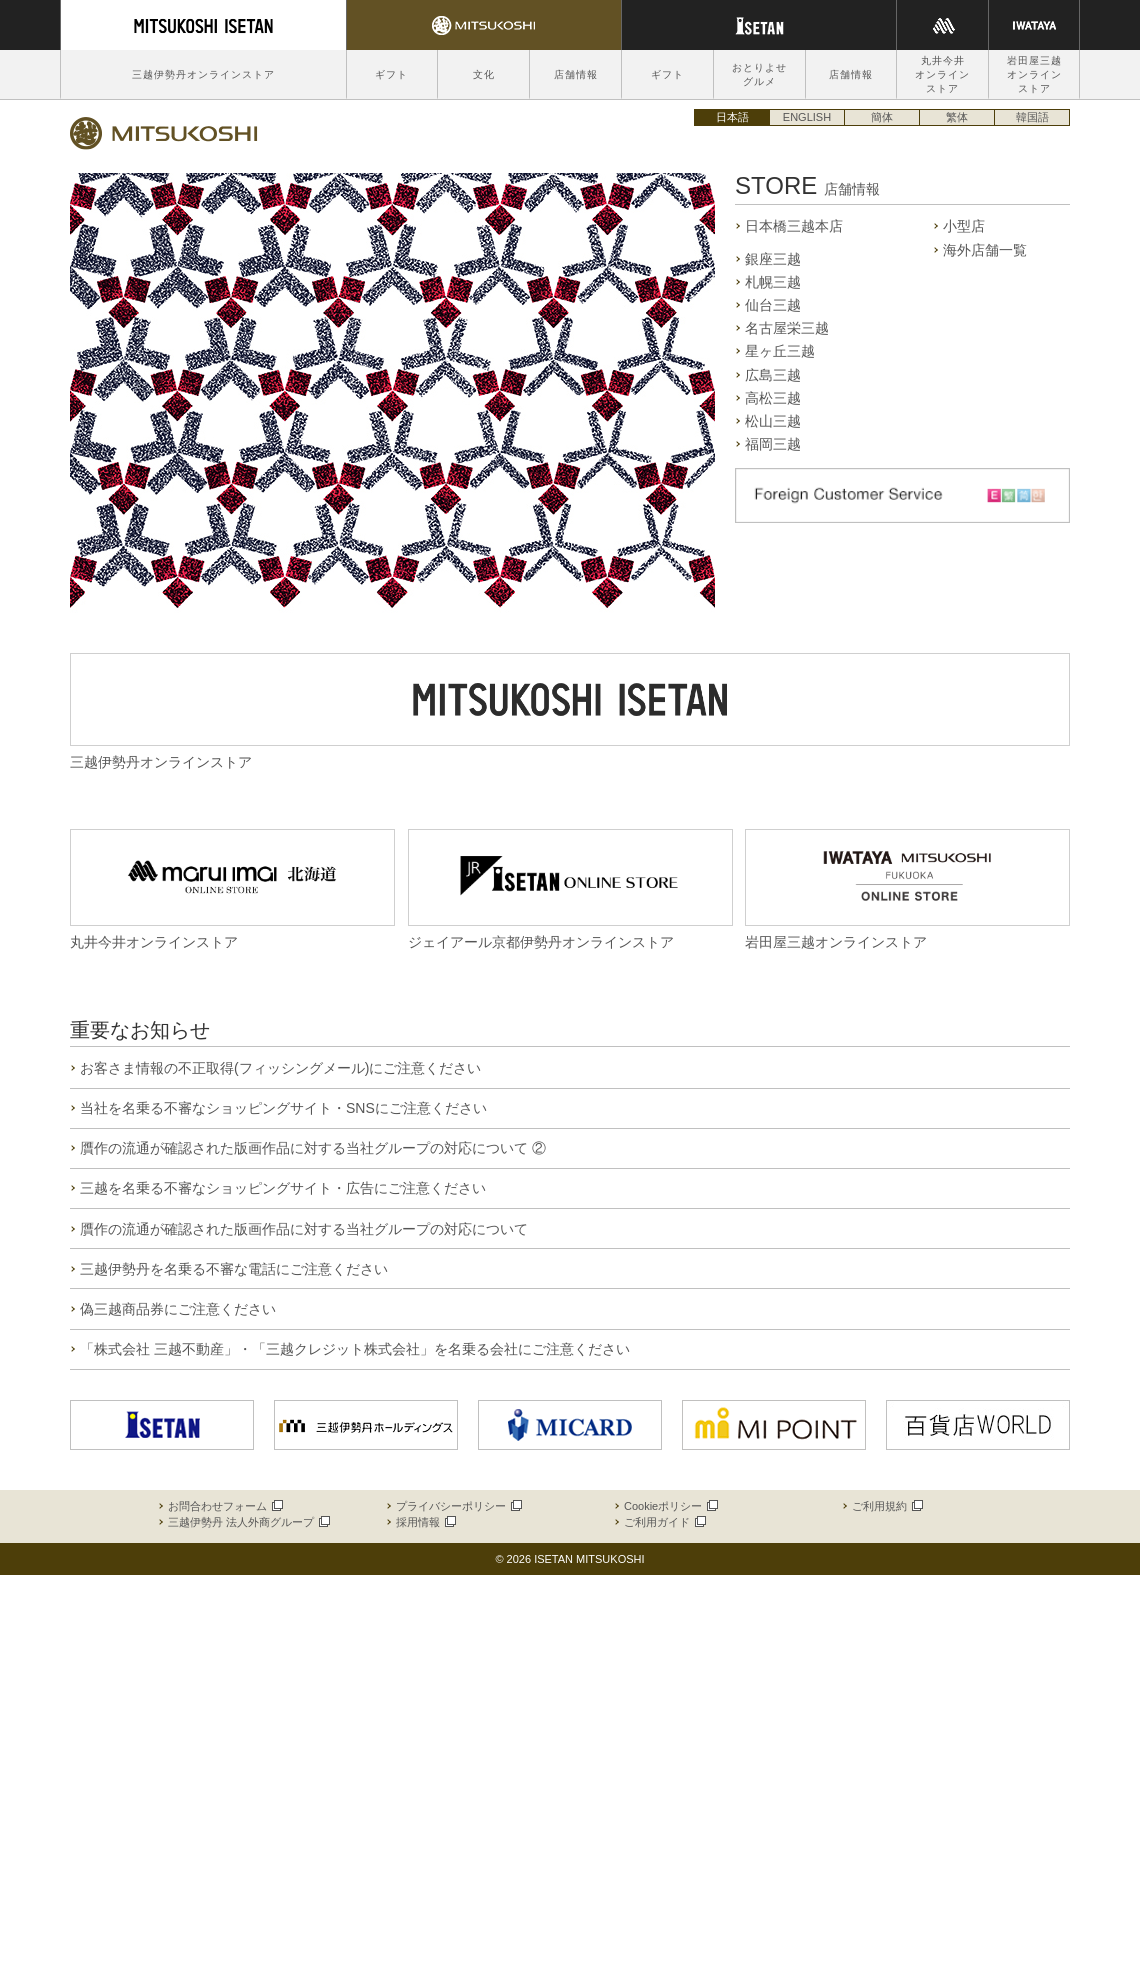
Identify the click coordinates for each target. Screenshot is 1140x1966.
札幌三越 (773, 282)
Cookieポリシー (670, 1506)
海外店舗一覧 (985, 250)
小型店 (964, 226)
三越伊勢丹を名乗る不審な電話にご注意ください (234, 1269)
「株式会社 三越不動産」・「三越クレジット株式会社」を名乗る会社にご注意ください (355, 1349)
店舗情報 (576, 74)
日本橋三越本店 (794, 226)
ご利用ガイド (664, 1522)
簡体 (882, 117)
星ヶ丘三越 (780, 351)
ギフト (391, 74)
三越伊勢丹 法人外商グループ (248, 1522)
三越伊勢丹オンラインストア (203, 74)
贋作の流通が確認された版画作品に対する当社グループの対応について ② (313, 1148)
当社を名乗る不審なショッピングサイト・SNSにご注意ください (283, 1108)
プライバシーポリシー (458, 1506)
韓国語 (1032, 117)
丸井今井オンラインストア (942, 74)
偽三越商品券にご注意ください (178, 1309)
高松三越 (773, 398)
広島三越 (773, 375)
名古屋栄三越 (787, 328)
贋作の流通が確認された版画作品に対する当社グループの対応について (304, 1229)
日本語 (732, 117)
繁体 (957, 117)
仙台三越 (773, 305)
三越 (164, 133)
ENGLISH (807, 117)
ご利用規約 (886, 1506)
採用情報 (425, 1522)
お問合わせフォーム (224, 1506)
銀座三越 (773, 259)
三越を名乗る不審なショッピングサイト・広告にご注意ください (283, 1188)
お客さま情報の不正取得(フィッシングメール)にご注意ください (280, 1068)
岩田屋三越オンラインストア (1034, 74)
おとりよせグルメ (759, 74)
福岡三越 (773, 444)
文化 (484, 74)
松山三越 (773, 421)
